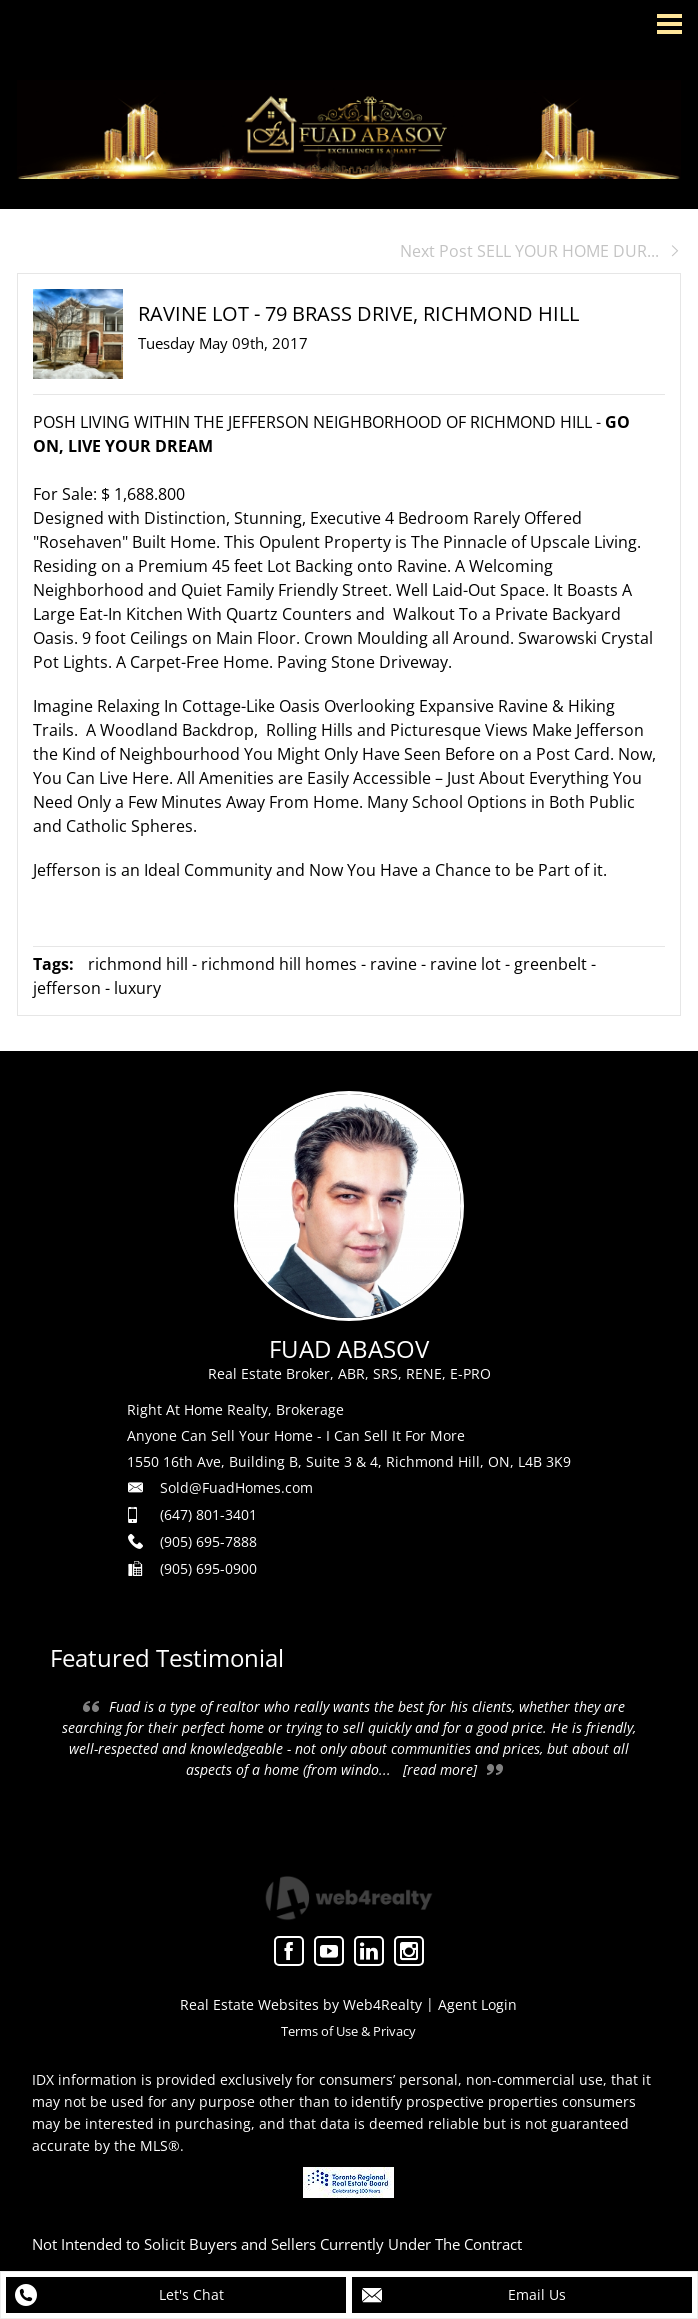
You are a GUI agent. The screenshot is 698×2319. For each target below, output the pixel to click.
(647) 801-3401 (208, 1514)
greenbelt (550, 964)
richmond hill (138, 964)
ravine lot (465, 964)
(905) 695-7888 (208, 1541)
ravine (393, 964)
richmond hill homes (279, 964)
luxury (137, 988)
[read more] (440, 1769)
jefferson (67, 988)
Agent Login (477, 2004)
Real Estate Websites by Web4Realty (301, 2004)
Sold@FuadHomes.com (236, 1487)
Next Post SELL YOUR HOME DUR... (540, 251)
